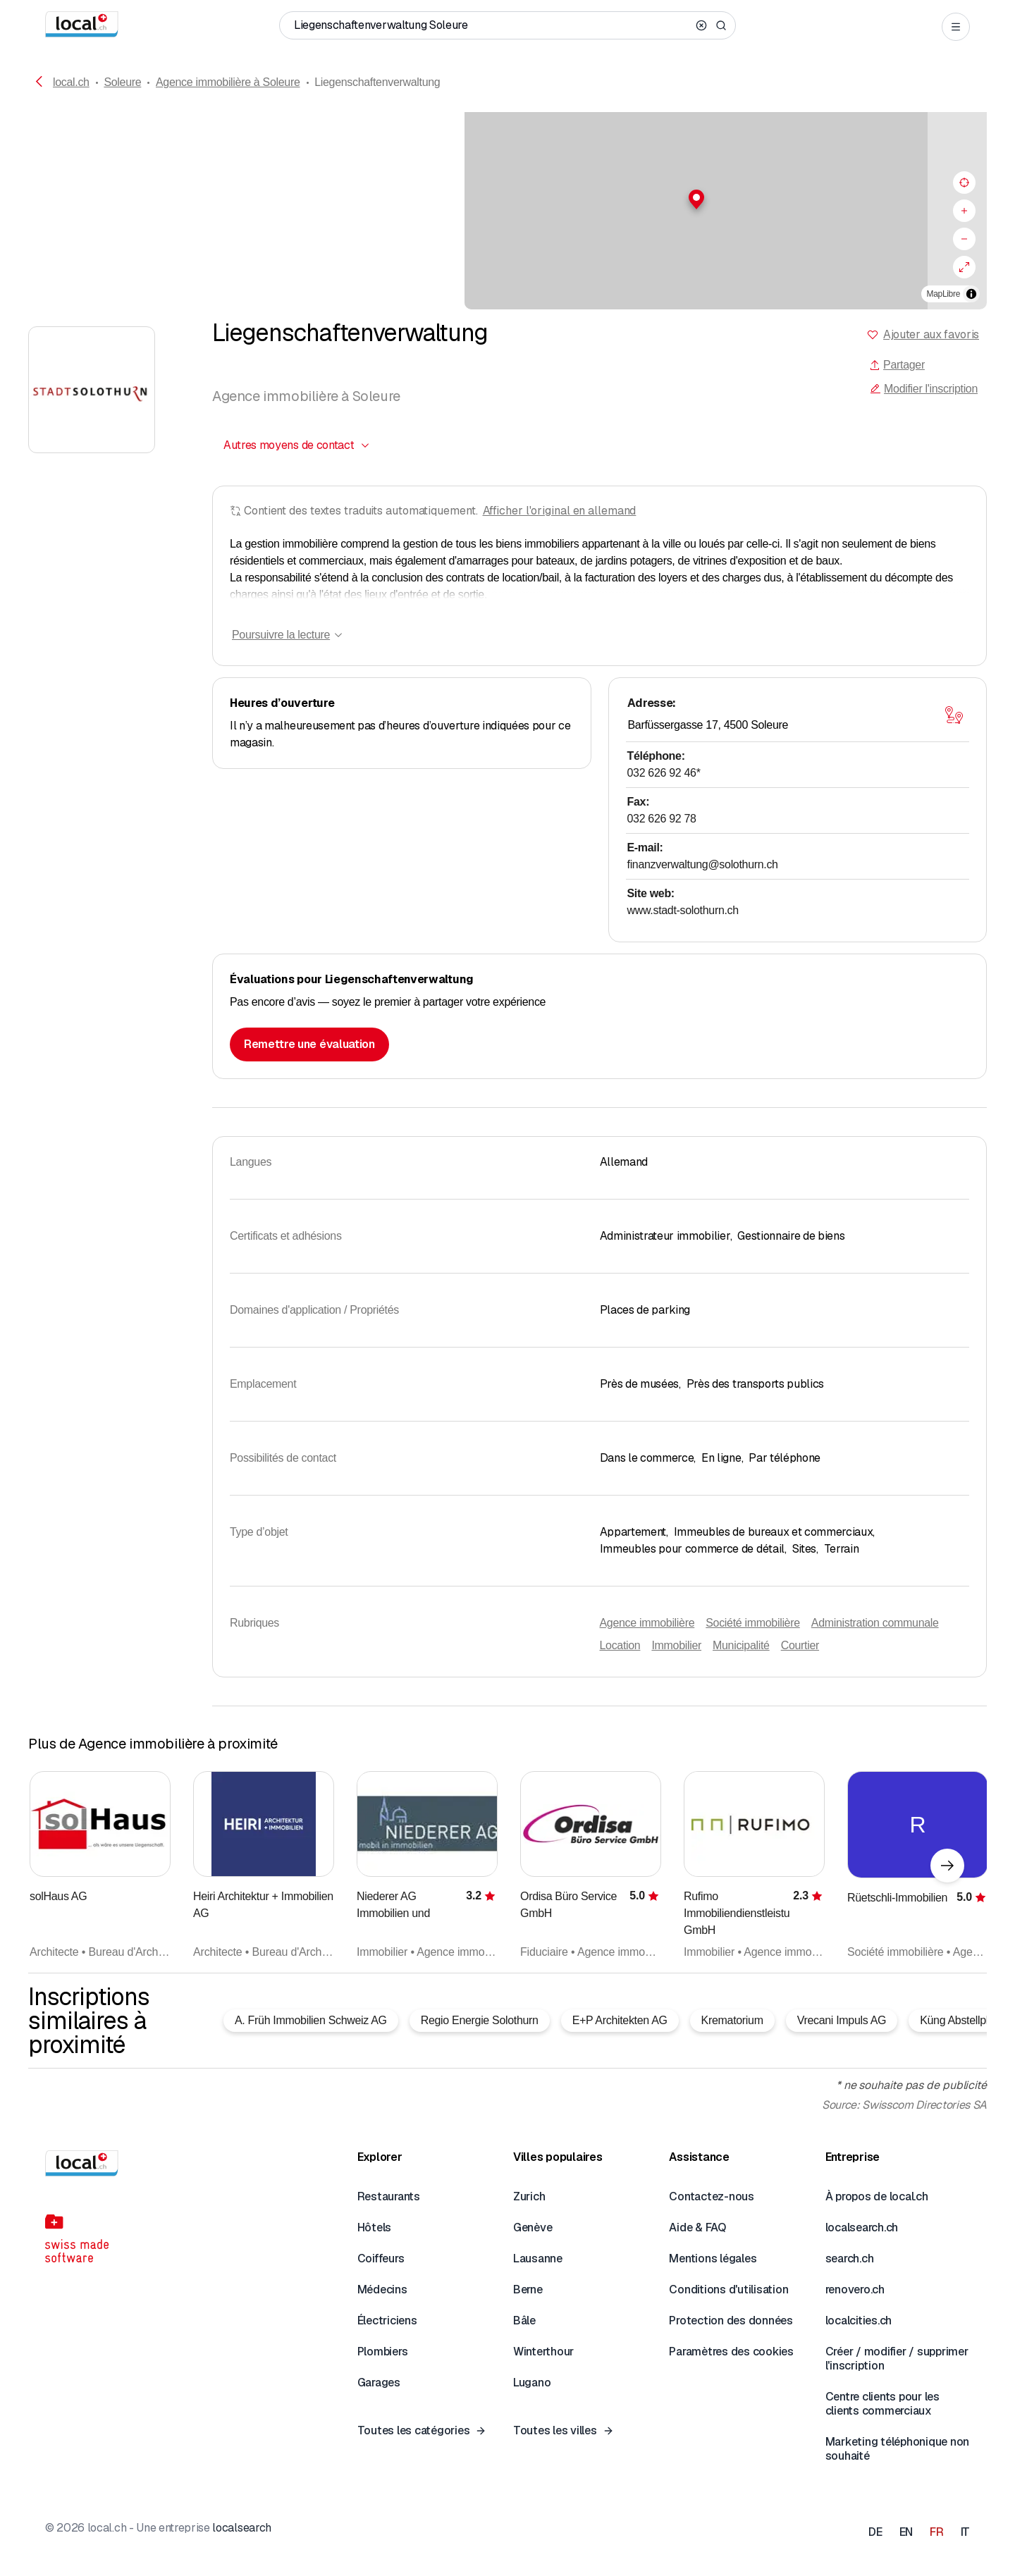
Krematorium (732, 2020)
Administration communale (875, 1623)
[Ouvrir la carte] (954, 715)
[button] (507, 199)
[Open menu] (956, 27)
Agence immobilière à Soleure (228, 82)
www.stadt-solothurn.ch (683, 910)
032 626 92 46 (664, 773)
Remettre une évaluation (309, 1044)
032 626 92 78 (661, 819)
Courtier (800, 1645)
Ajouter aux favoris (931, 334)
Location (620, 1645)
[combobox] (297, 445)
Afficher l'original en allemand (559, 510)
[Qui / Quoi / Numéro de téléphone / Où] (492, 25)
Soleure (122, 82)
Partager (897, 365)
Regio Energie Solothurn (480, 2020)
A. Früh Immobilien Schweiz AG (311, 2020)
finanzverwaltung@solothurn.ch (702, 864)
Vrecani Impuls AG (841, 2020)
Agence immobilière (647, 1623)
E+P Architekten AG (620, 2020)
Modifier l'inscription (924, 389)
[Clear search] (701, 25)
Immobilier (676, 1645)
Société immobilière (753, 1623)
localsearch (241, 2527)
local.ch (71, 82)
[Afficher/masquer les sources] (971, 293)
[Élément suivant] (947, 1865)
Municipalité (741, 1645)
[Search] (721, 25)
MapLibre (943, 294)
